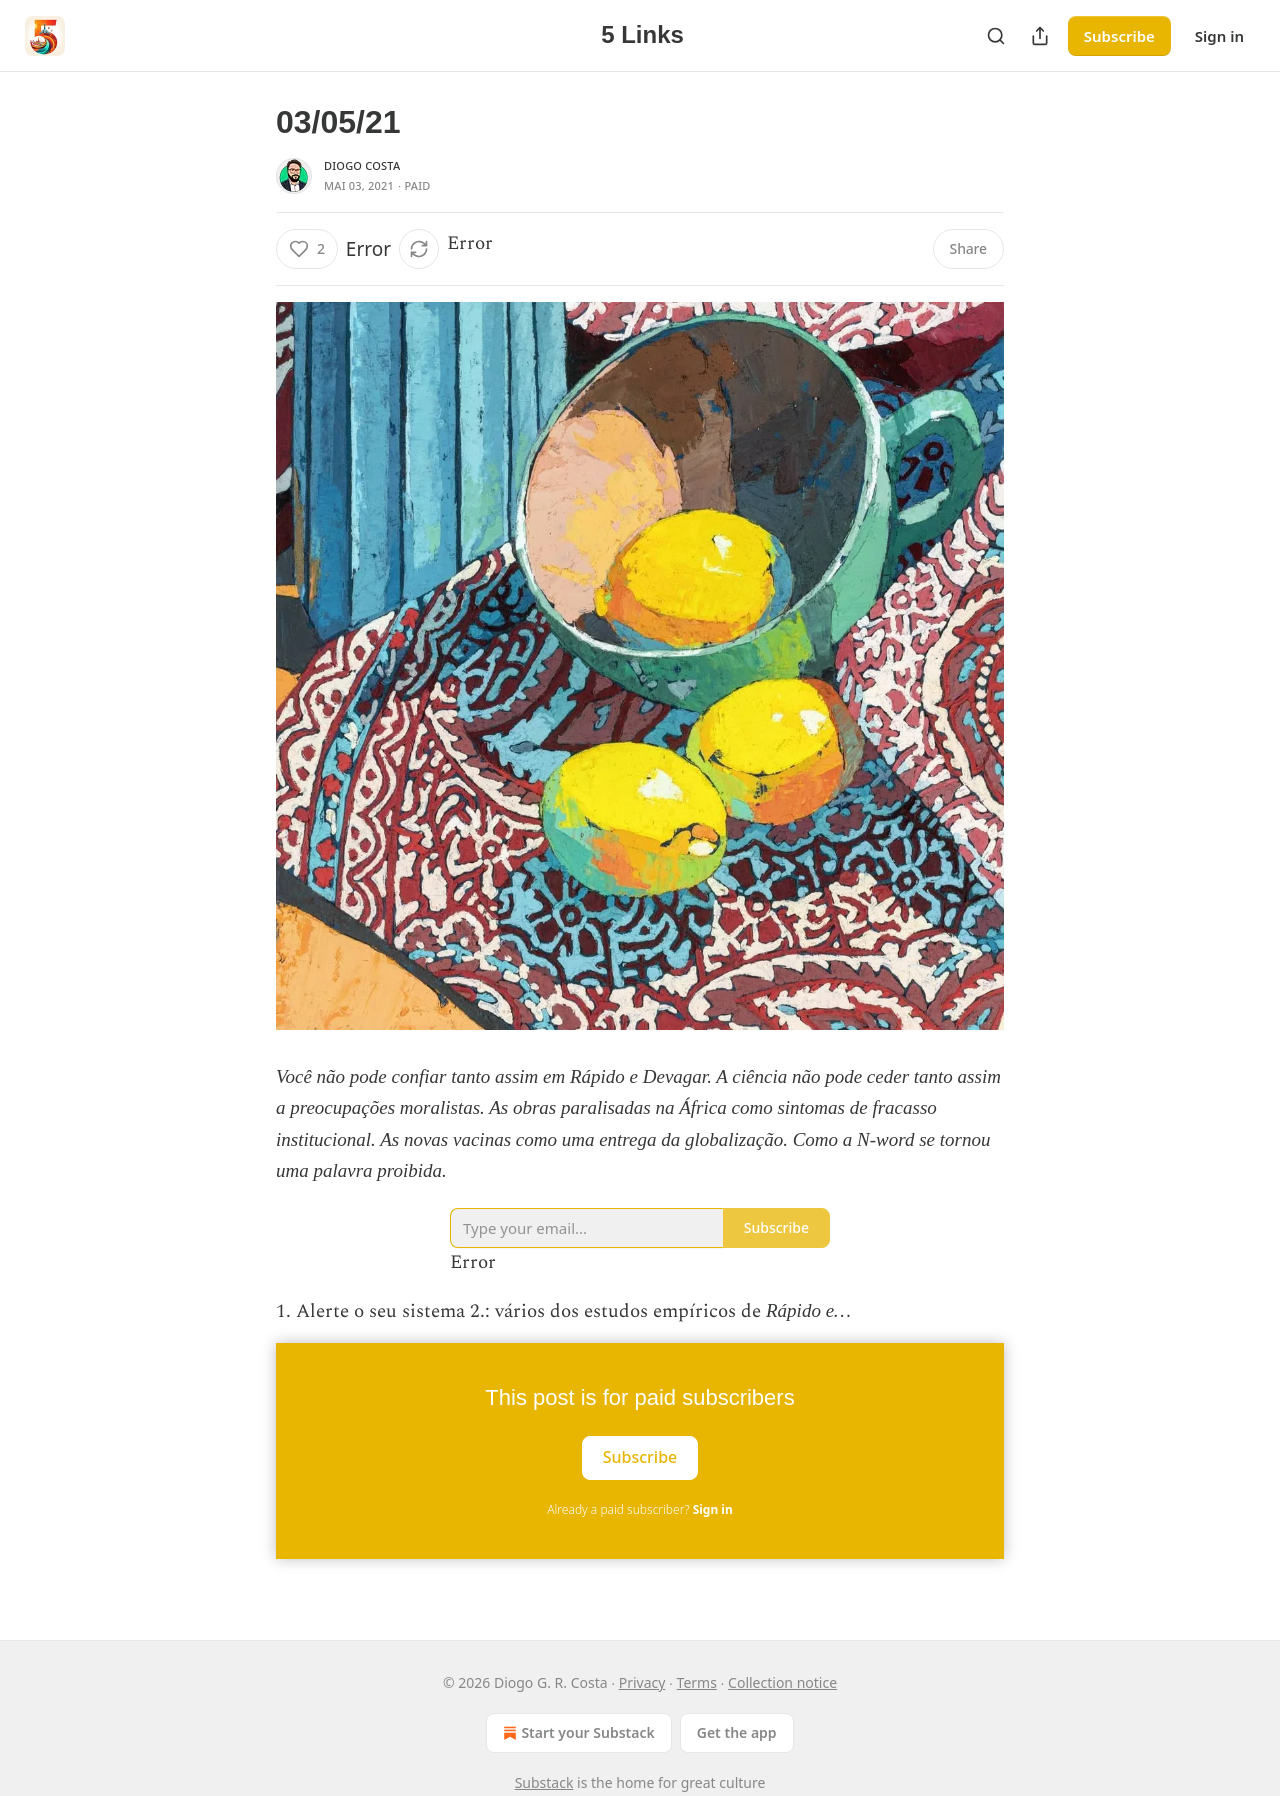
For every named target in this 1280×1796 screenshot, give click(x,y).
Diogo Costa (362, 165)
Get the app (737, 1732)
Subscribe (1119, 36)
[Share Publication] (1040, 36)
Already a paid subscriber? (639, 1509)
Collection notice (782, 1682)
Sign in (1219, 36)
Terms (697, 1682)
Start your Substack (576, 1733)
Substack (544, 1782)
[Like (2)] (307, 249)
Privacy (642, 1682)
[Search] (996, 36)
